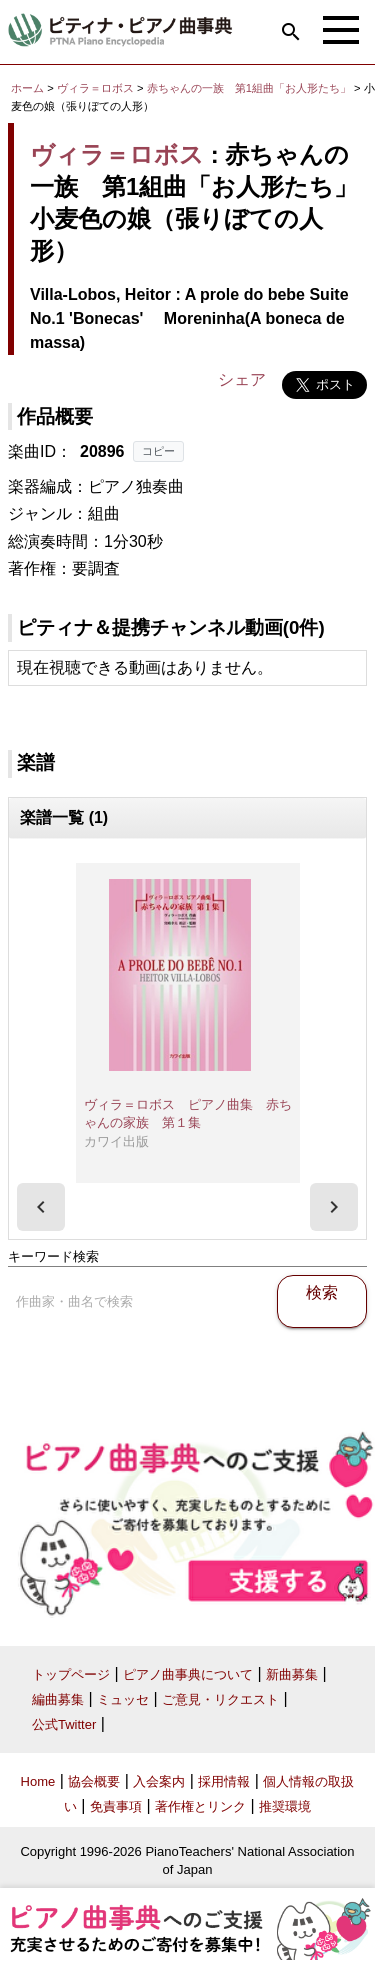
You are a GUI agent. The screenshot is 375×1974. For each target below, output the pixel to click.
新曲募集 (292, 1674)
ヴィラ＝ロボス (95, 88)
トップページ (71, 1674)
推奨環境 (285, 1806)
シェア (242, 379)
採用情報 (224, 1781)
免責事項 (116, 1806)
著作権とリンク (200, 1806)
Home (38, 1781)
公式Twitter (64, 1724)
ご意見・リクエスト (220, 1699)
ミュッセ (123, 1699)
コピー (158, 451)
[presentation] (41, 1207)
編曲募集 (58, 1699)
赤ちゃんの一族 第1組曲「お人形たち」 (250, 88)
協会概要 (94, 1781)
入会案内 (159, 1781)
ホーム (27, 88)
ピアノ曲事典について (188, 1674)
